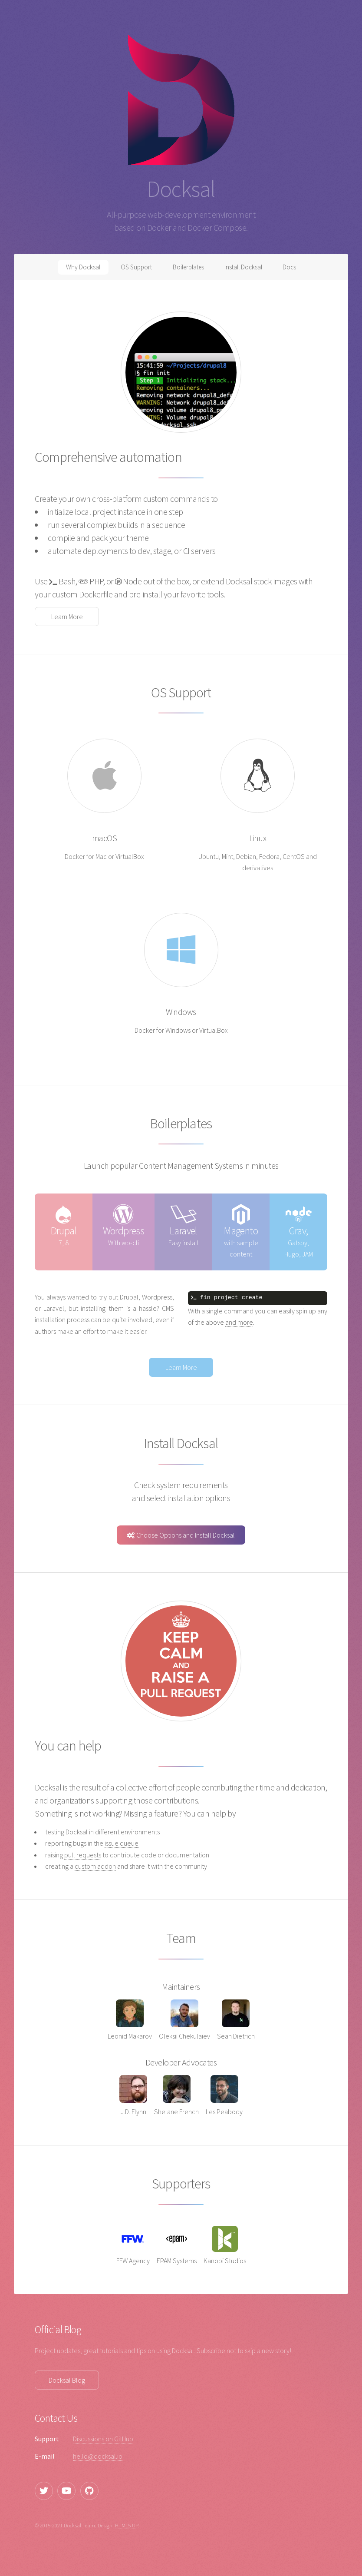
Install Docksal (248, 269)
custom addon (95, 1866)
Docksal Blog (67, 2380)
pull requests (82, 1854)
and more (239, 1322)
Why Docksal (75, 269)
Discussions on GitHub (103, 2438)
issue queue (121, 1843)
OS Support (132, 269)
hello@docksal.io (97, 2456)
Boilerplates (188, 269)
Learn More (67, 616)
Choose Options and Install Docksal (181, 1535)
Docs (297, 269)
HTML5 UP (126, 2525)
